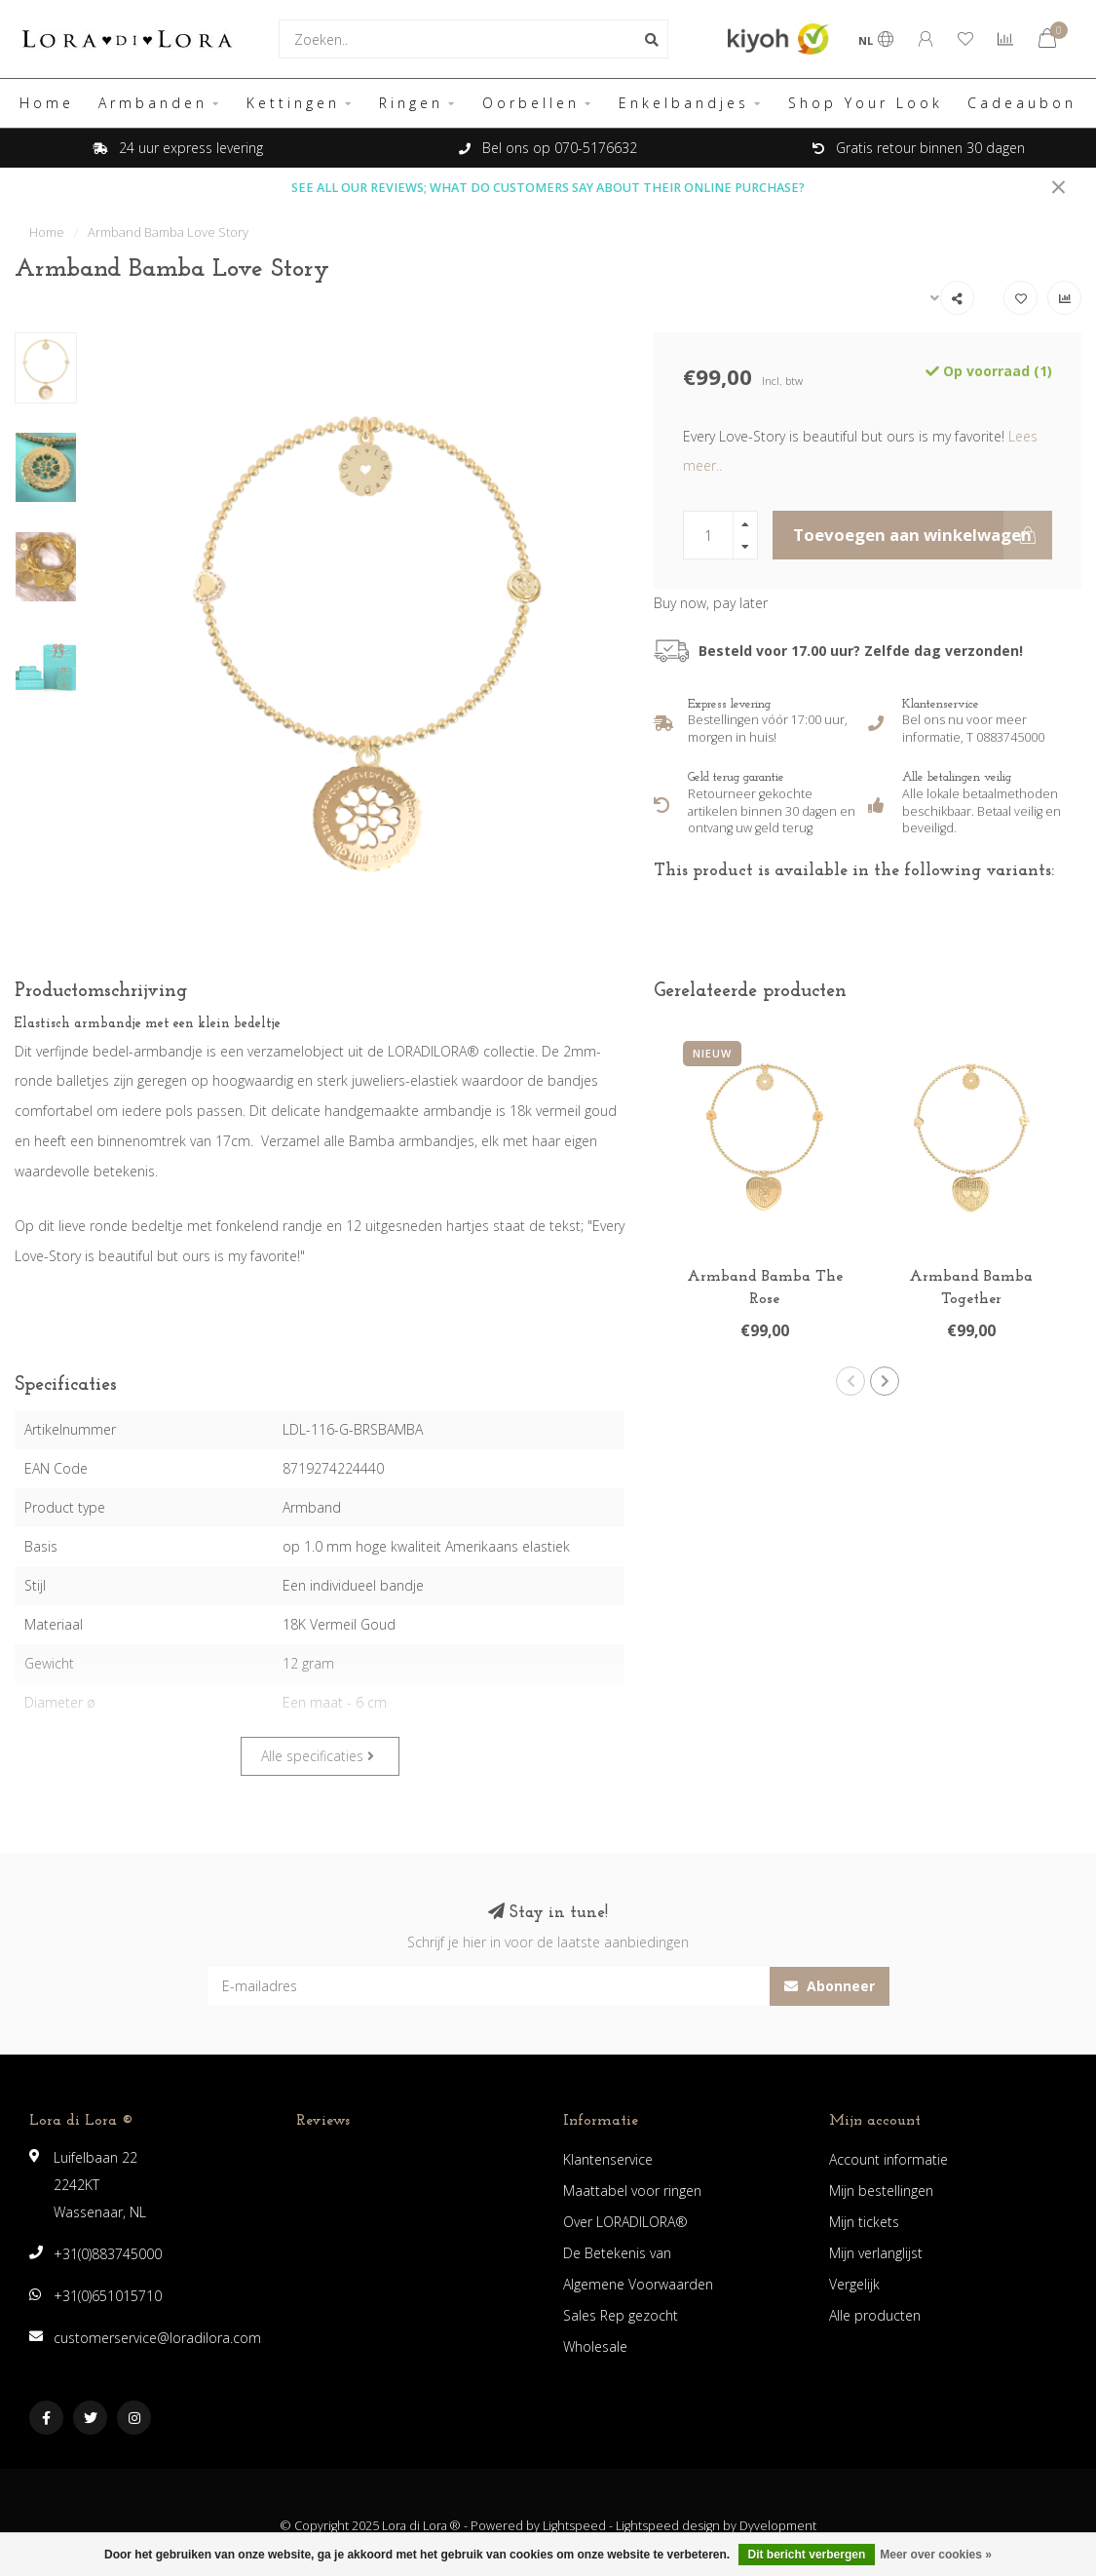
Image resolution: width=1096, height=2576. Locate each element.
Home (46, 103)
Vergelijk (854, 2284)
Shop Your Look (865, 103)
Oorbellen (531, 103)
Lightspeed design (668, 2526)
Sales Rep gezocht (620, 2315)
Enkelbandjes (684, 103)
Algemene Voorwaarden (638, 2284)
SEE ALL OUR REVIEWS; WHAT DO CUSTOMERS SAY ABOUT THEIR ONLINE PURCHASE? (548, 187)
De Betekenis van (617, 2253)
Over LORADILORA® (625, 2221)
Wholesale (595, 2346)
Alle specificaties (317, 1756)
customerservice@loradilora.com (157, 2337)
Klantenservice (608, 2159)
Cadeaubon (1022, 103)
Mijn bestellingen (881, 2190)
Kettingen (293, 103)
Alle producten (875, 2315)
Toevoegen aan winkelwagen (922, 535)
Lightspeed (574, 2526)
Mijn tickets (864, 2221)
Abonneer (829, 1986)
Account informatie (888, 2159)
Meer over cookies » (936, 2554)
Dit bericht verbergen (807, 2554)
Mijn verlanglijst (876, 2253)
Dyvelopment (777, 2526)
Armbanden (153, 103)
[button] (850, 1381)
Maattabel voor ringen (632, 2190)
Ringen (411, 103)
